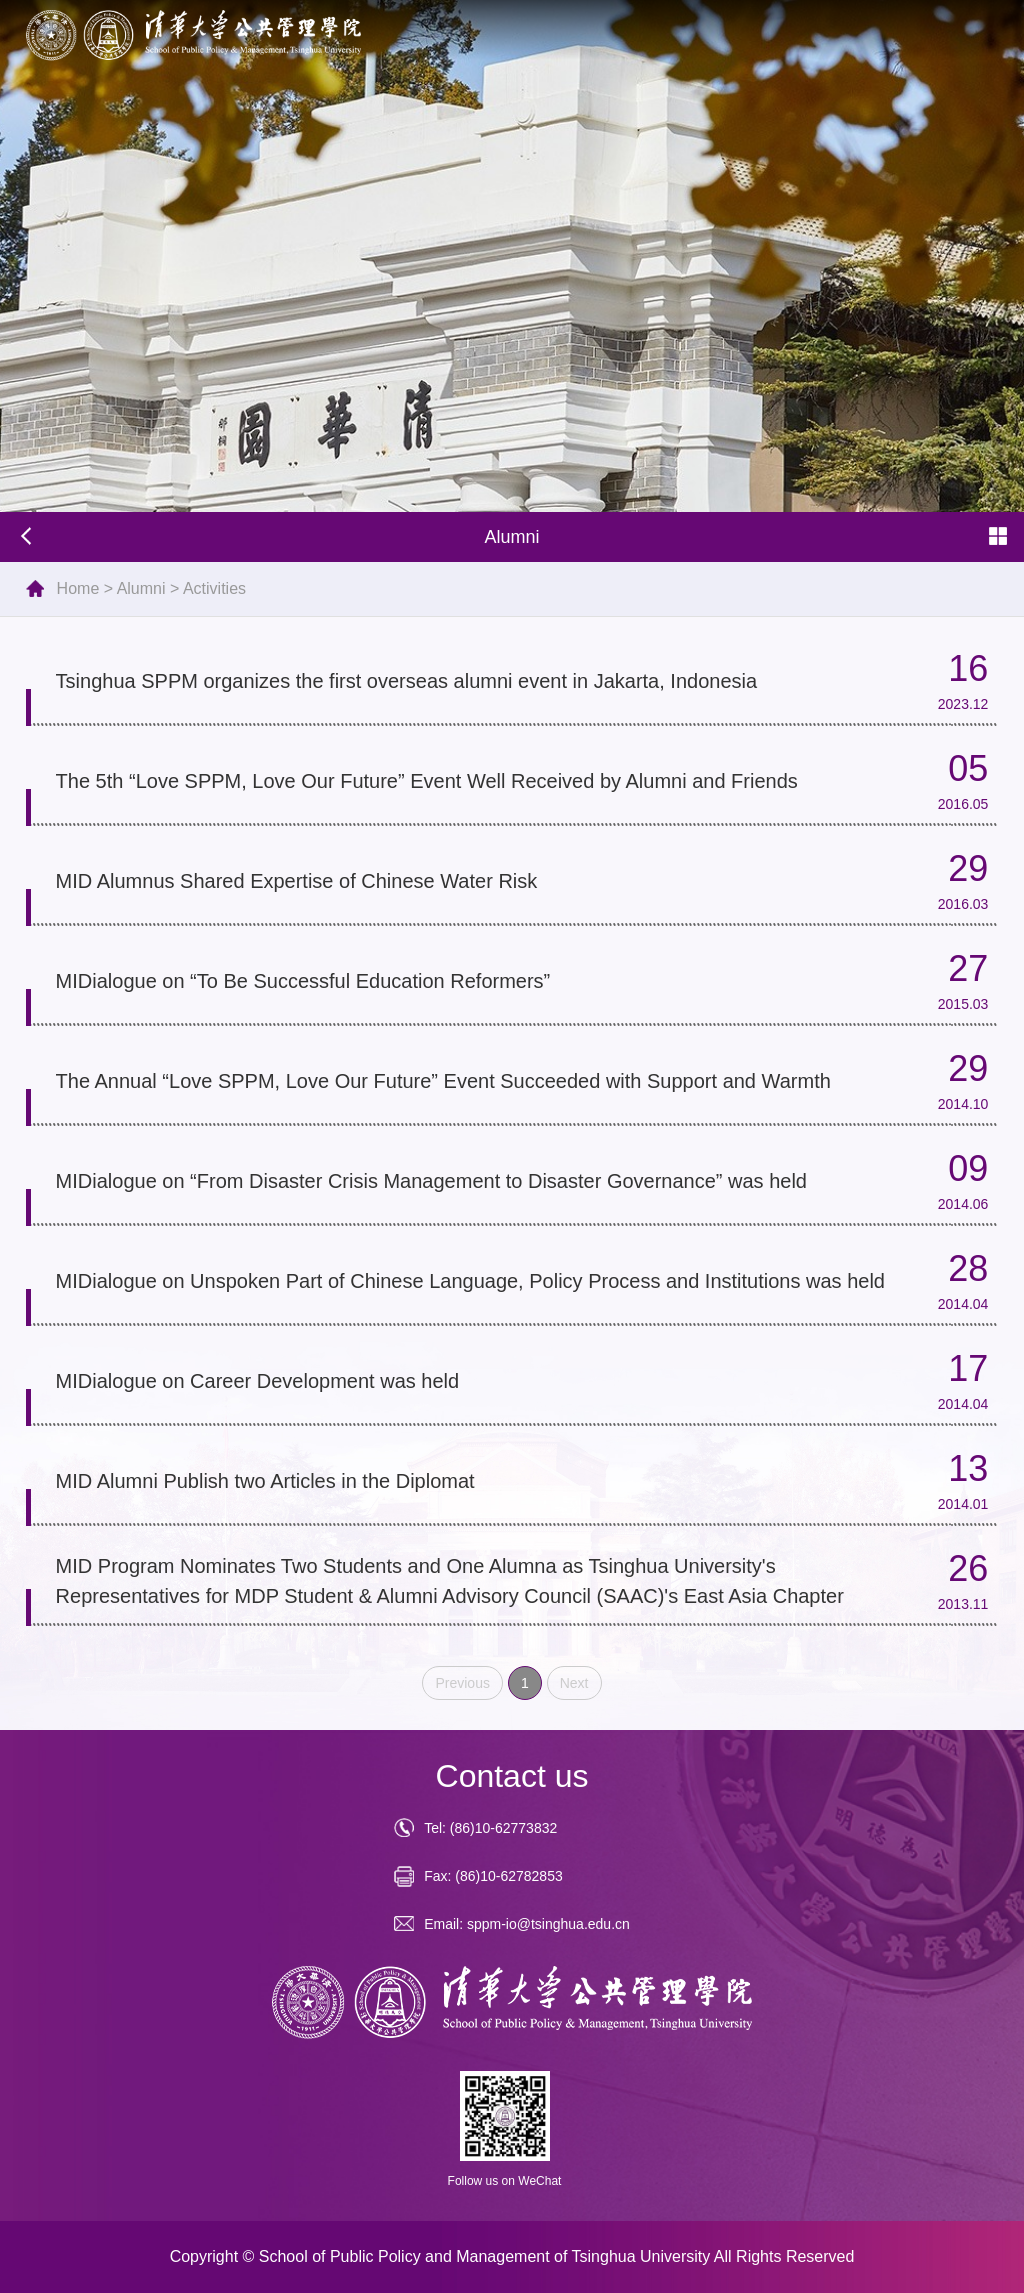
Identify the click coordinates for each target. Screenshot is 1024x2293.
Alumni (141, 588)
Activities (214, 588)
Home (78, 588)
